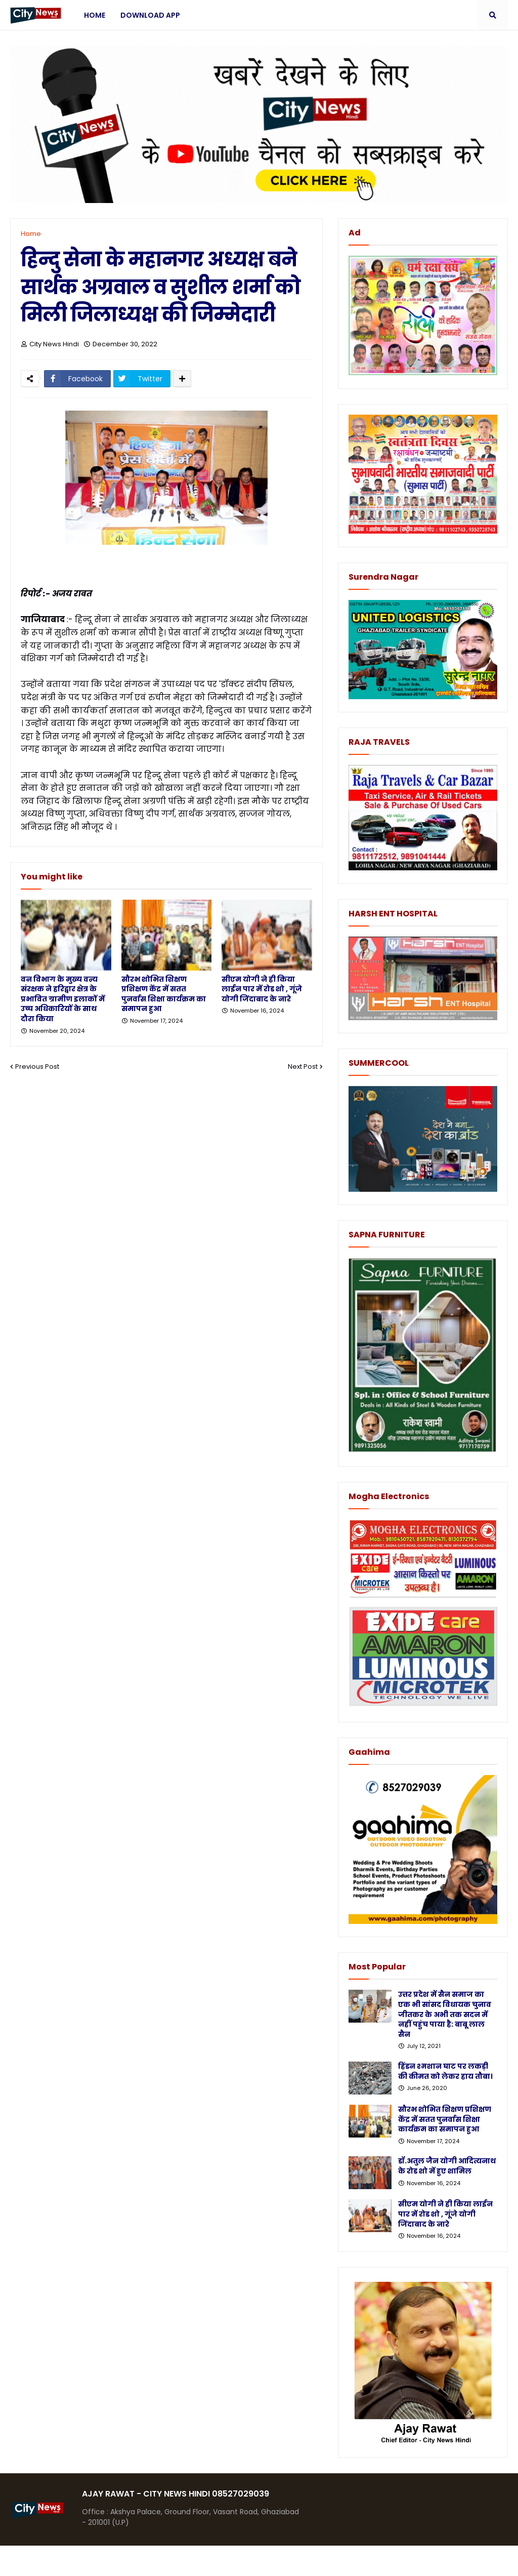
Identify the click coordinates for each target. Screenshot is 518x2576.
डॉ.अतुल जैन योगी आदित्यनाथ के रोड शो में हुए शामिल (447, 2166)
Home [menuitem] (94, 15)
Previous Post (37, 1066)
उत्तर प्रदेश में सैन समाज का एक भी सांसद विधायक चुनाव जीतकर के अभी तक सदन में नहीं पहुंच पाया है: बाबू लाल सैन (444, 2014)
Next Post (303, 1066)
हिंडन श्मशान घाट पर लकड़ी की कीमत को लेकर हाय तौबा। (445, 2071)
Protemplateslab (207, 2561)
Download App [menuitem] (150, 15)
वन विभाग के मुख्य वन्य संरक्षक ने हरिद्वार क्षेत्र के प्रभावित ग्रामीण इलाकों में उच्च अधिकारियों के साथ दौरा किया (63, 999)
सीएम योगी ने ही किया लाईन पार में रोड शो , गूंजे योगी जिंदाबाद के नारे (262, 989)
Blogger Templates (86, 2561)
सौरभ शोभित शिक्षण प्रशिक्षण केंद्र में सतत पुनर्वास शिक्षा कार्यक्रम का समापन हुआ (163, 994)
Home (31, 233)
